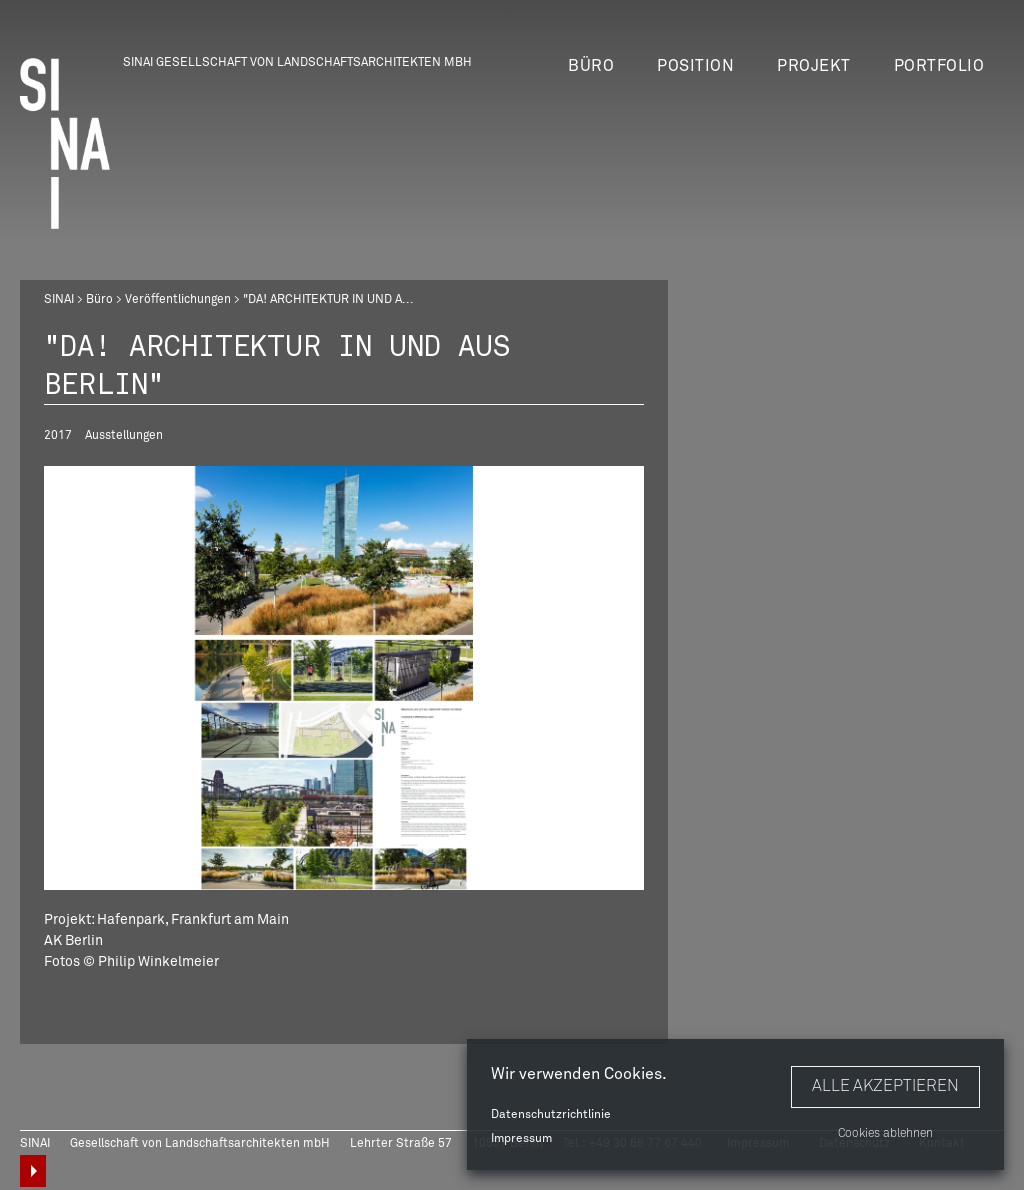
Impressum (521, 1139)
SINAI (59, 300)
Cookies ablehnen (885, 1134)
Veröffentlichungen (178, 300)
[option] (344, 678)
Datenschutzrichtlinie (551, 1115)
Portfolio (939, 66)
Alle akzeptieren (885, 1086)
